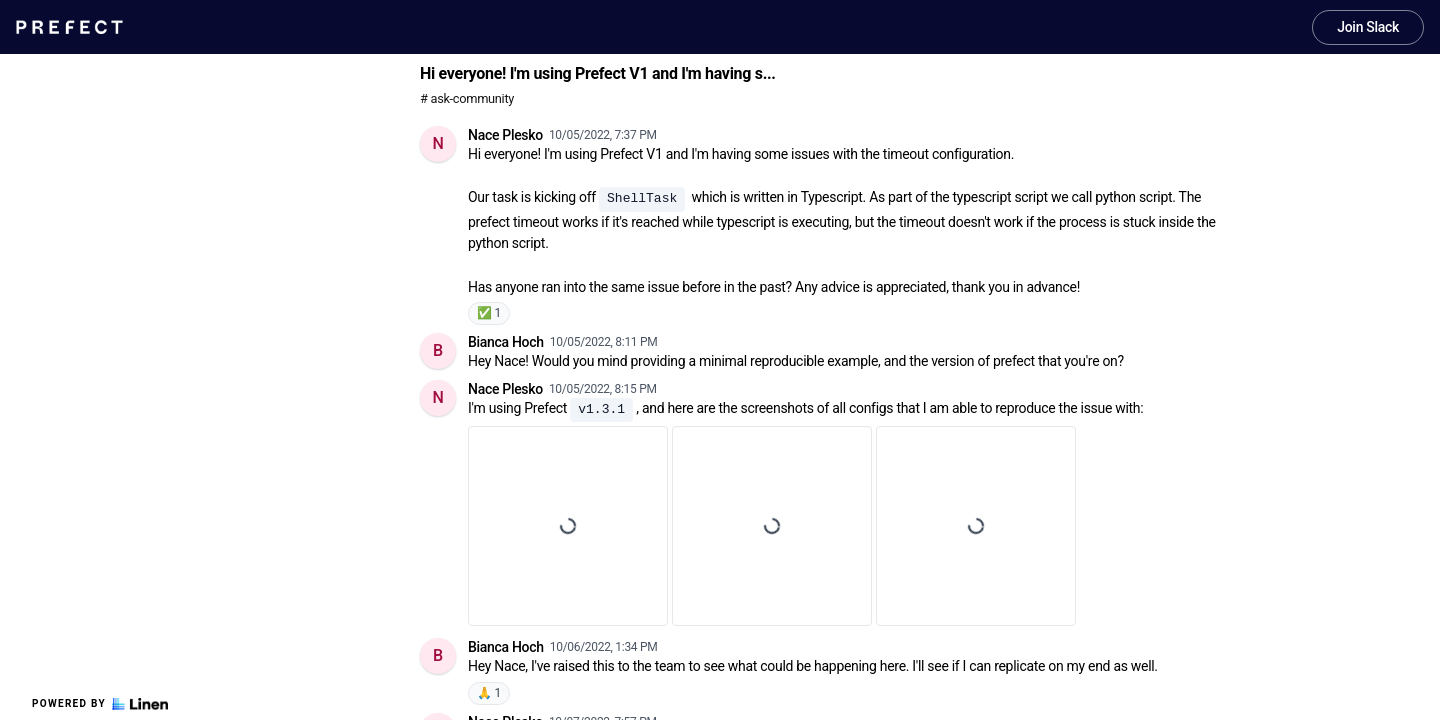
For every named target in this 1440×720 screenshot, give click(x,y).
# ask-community (467, 98)
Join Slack (1368, 27)
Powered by (100, 704)
